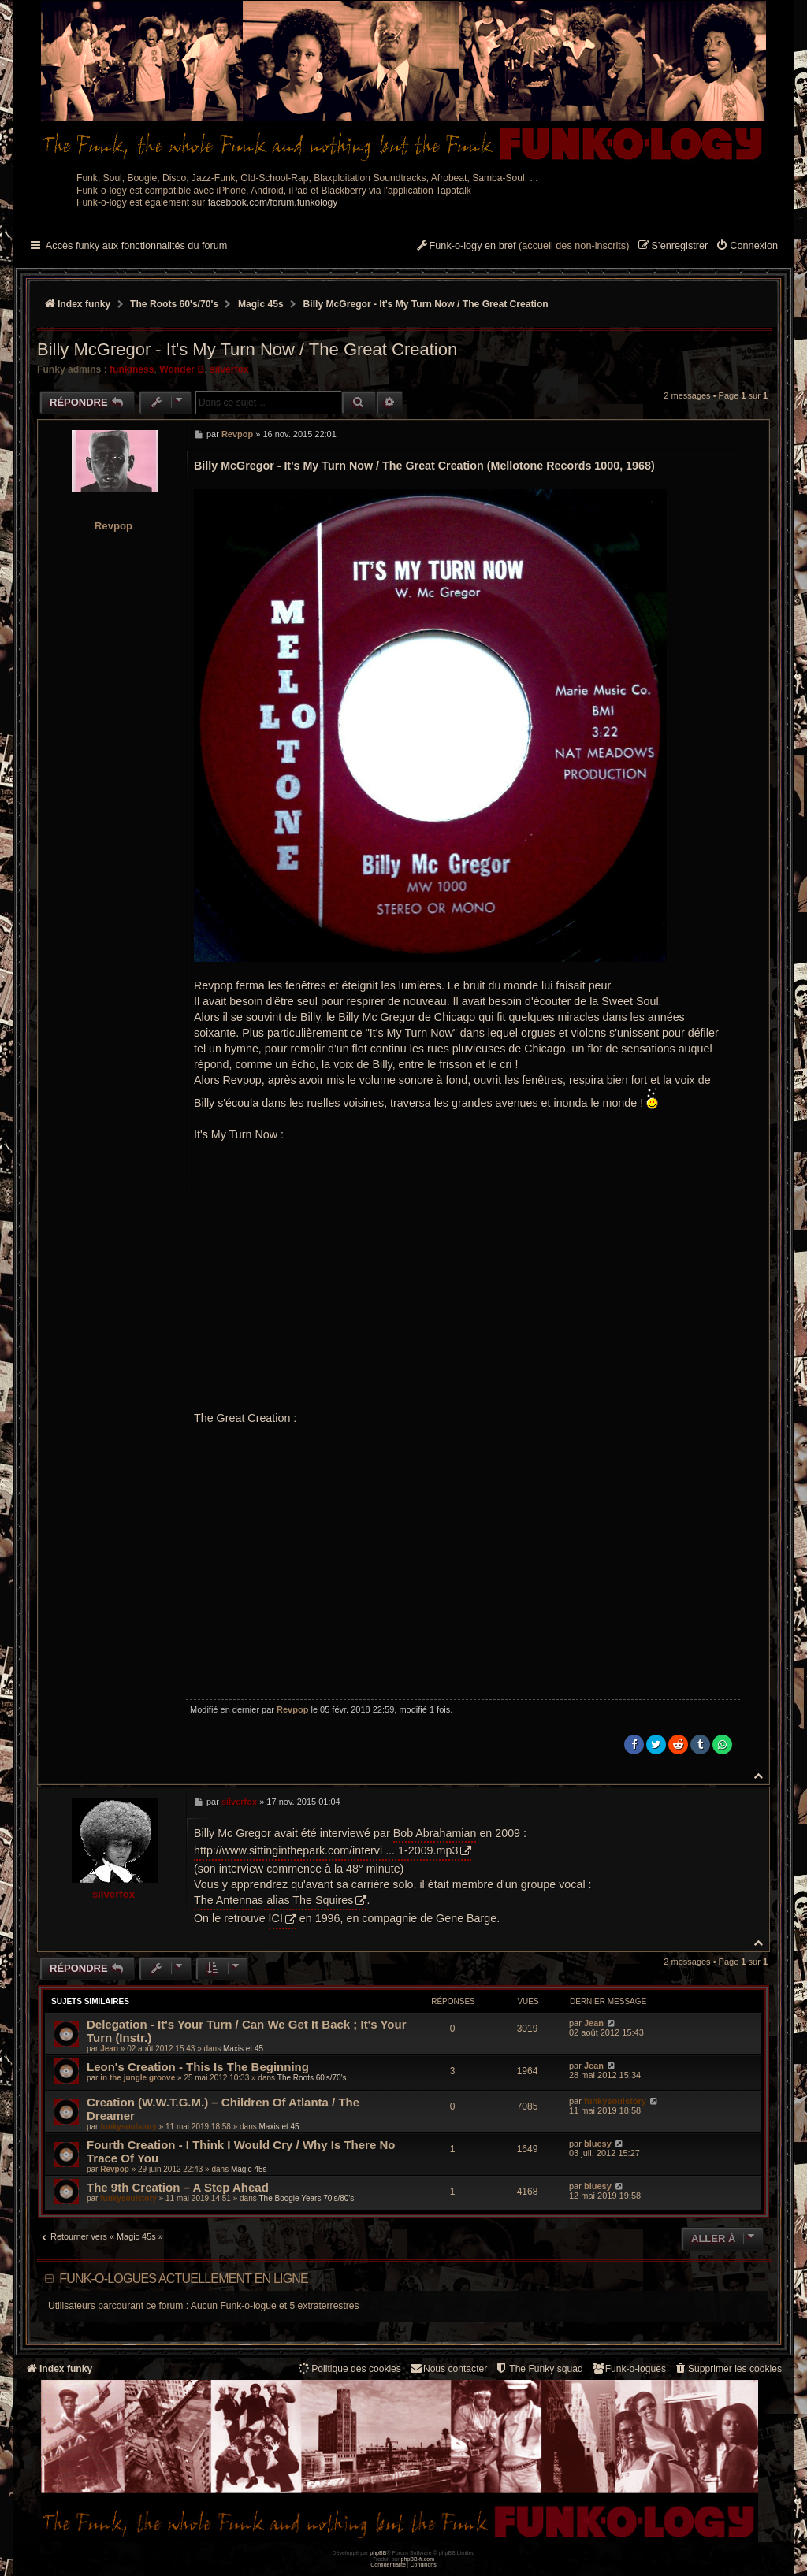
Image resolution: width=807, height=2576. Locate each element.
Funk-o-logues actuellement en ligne (183, 2278)
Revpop (113, 526)
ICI (276, 1918)
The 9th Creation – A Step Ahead (178, 2187)
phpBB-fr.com (418, 2559)
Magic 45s (249, 2169)
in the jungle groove (137, 2077)
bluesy (598, 2143)
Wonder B (181, 369)
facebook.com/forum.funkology (273, 202)
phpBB (378, 2553)
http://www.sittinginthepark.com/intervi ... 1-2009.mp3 (326, 1850)
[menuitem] (747, 247)
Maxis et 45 (243, 2048)
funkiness (132, 369)
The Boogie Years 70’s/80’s (306, 2198)
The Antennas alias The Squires (273, 1900)
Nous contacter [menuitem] (448, 2368)
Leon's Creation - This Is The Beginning (198, 2066)
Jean (109, 2048)
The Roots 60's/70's (312, 2077)
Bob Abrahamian (435, 1833)
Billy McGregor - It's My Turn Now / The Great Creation (426, 304)
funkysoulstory (128, 2126)
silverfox (229, 369)
